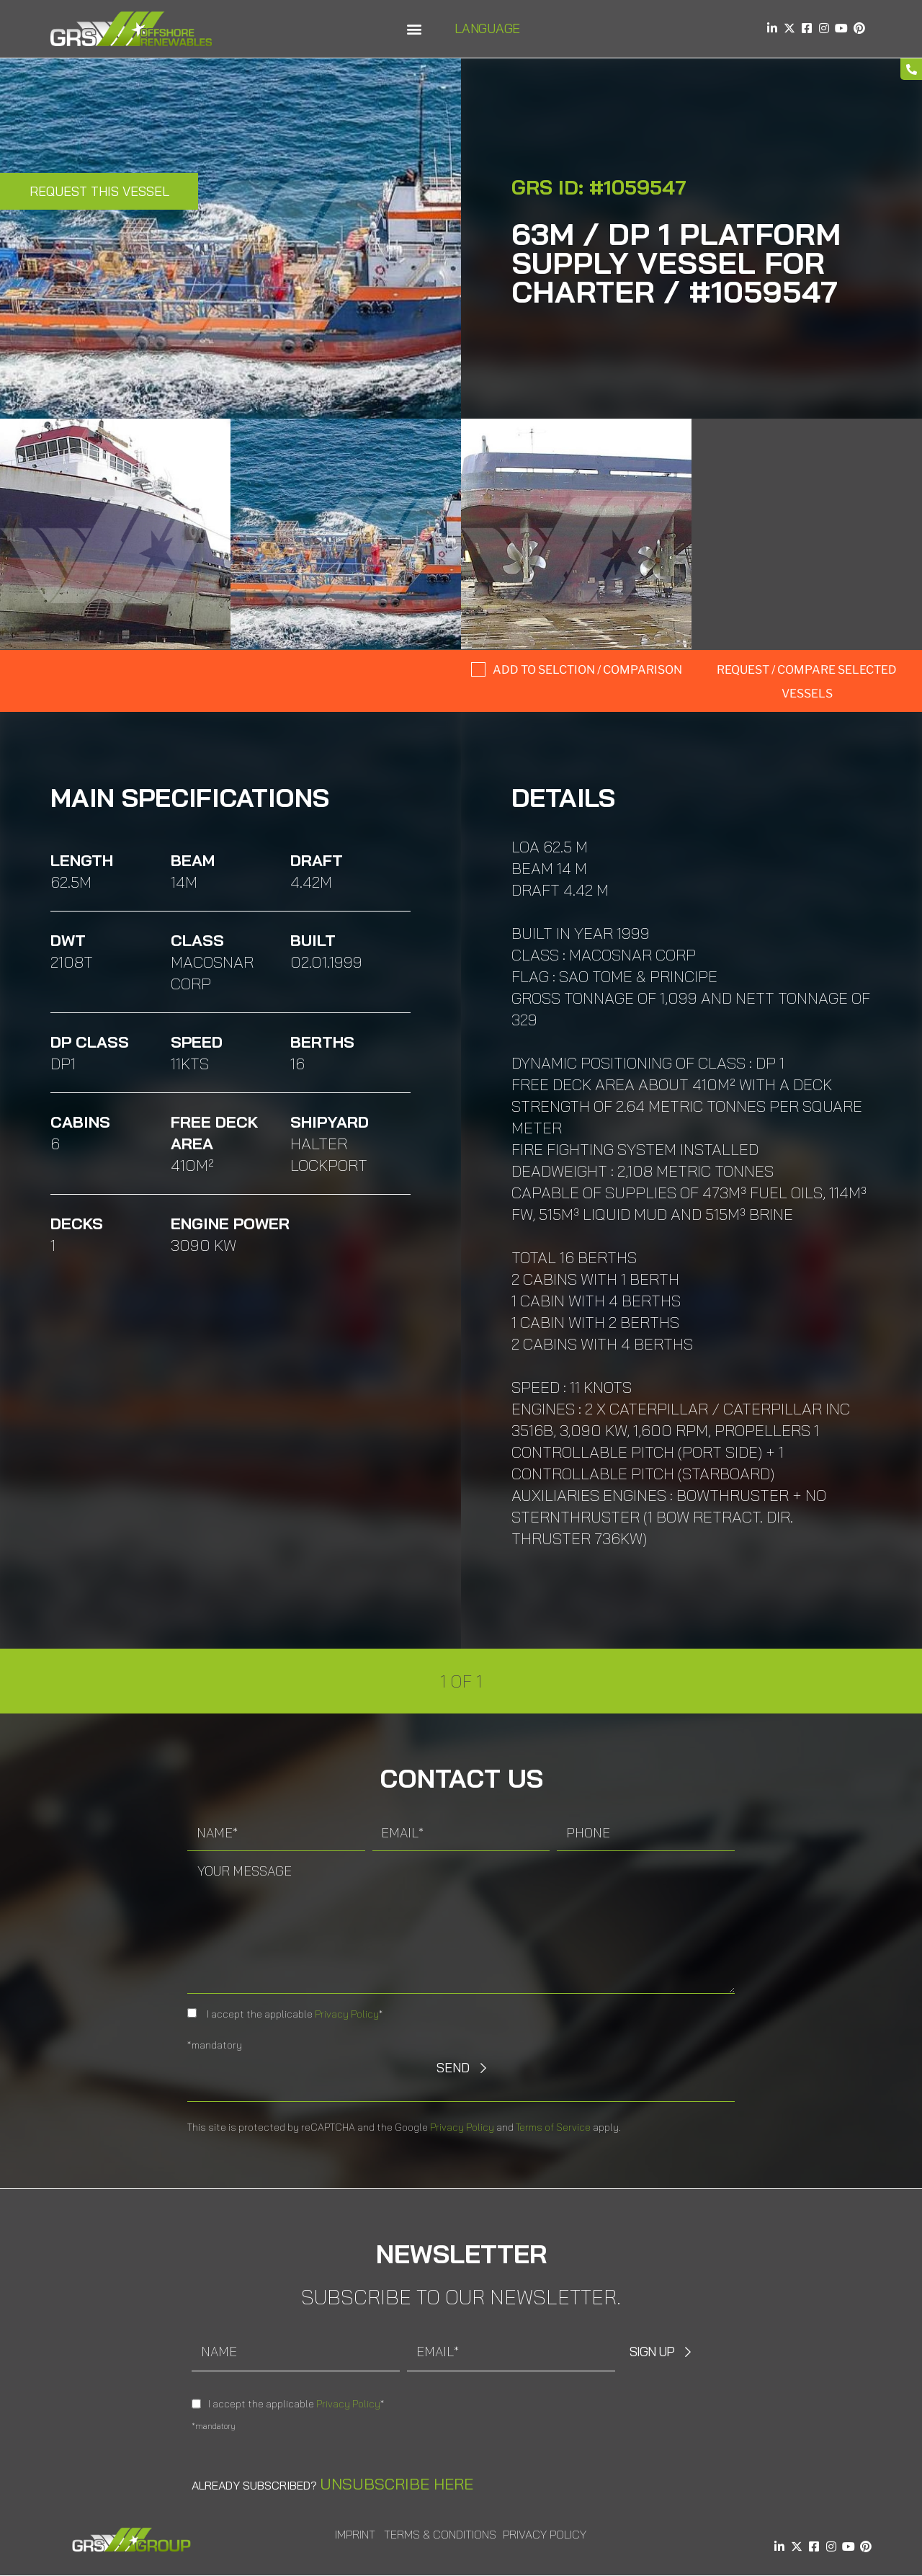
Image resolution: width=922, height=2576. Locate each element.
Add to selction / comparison (587, 670)
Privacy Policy (347, 2013)
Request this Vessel (99, 191)
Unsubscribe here (396, 2484)
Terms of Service (553, 2127)
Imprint (355, 2534)
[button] (414, 29)
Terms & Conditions (440, 2534)
